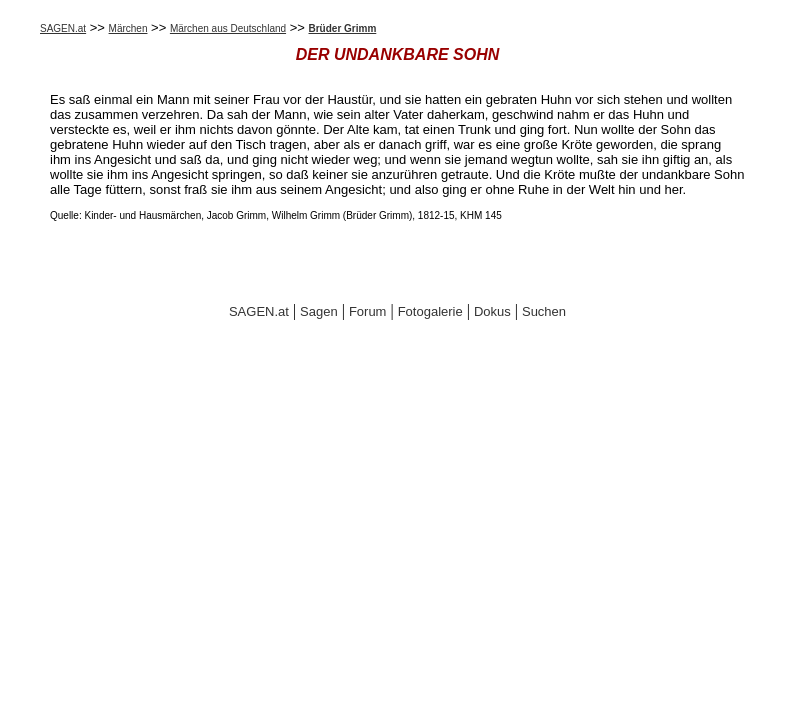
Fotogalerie (430, 311)
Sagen (319, 311)
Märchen (128, 28)
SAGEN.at (63, 28)
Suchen (544, 311)
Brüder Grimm (343, 28)
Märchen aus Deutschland (228, 28)
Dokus (492, 311)
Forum (368, 311)
